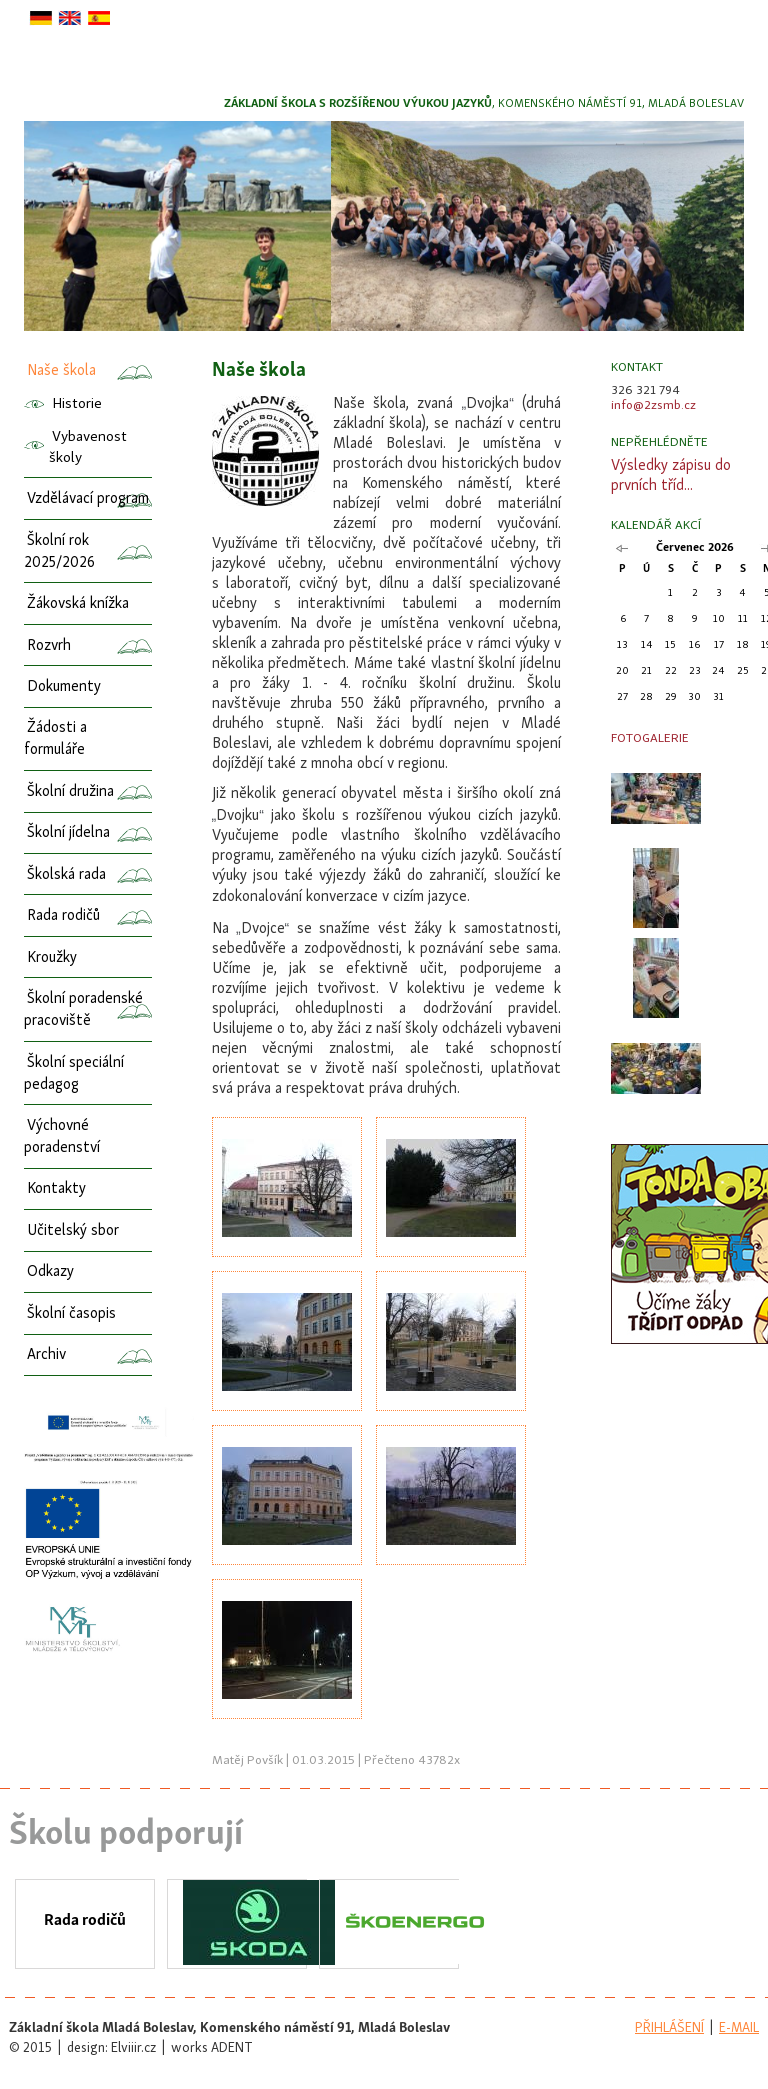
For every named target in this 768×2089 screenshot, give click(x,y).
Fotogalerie (650, 738)
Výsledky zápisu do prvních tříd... (671, 476)
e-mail (739, 2028)
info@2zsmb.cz (653, 405)
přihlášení (669, 2028)
